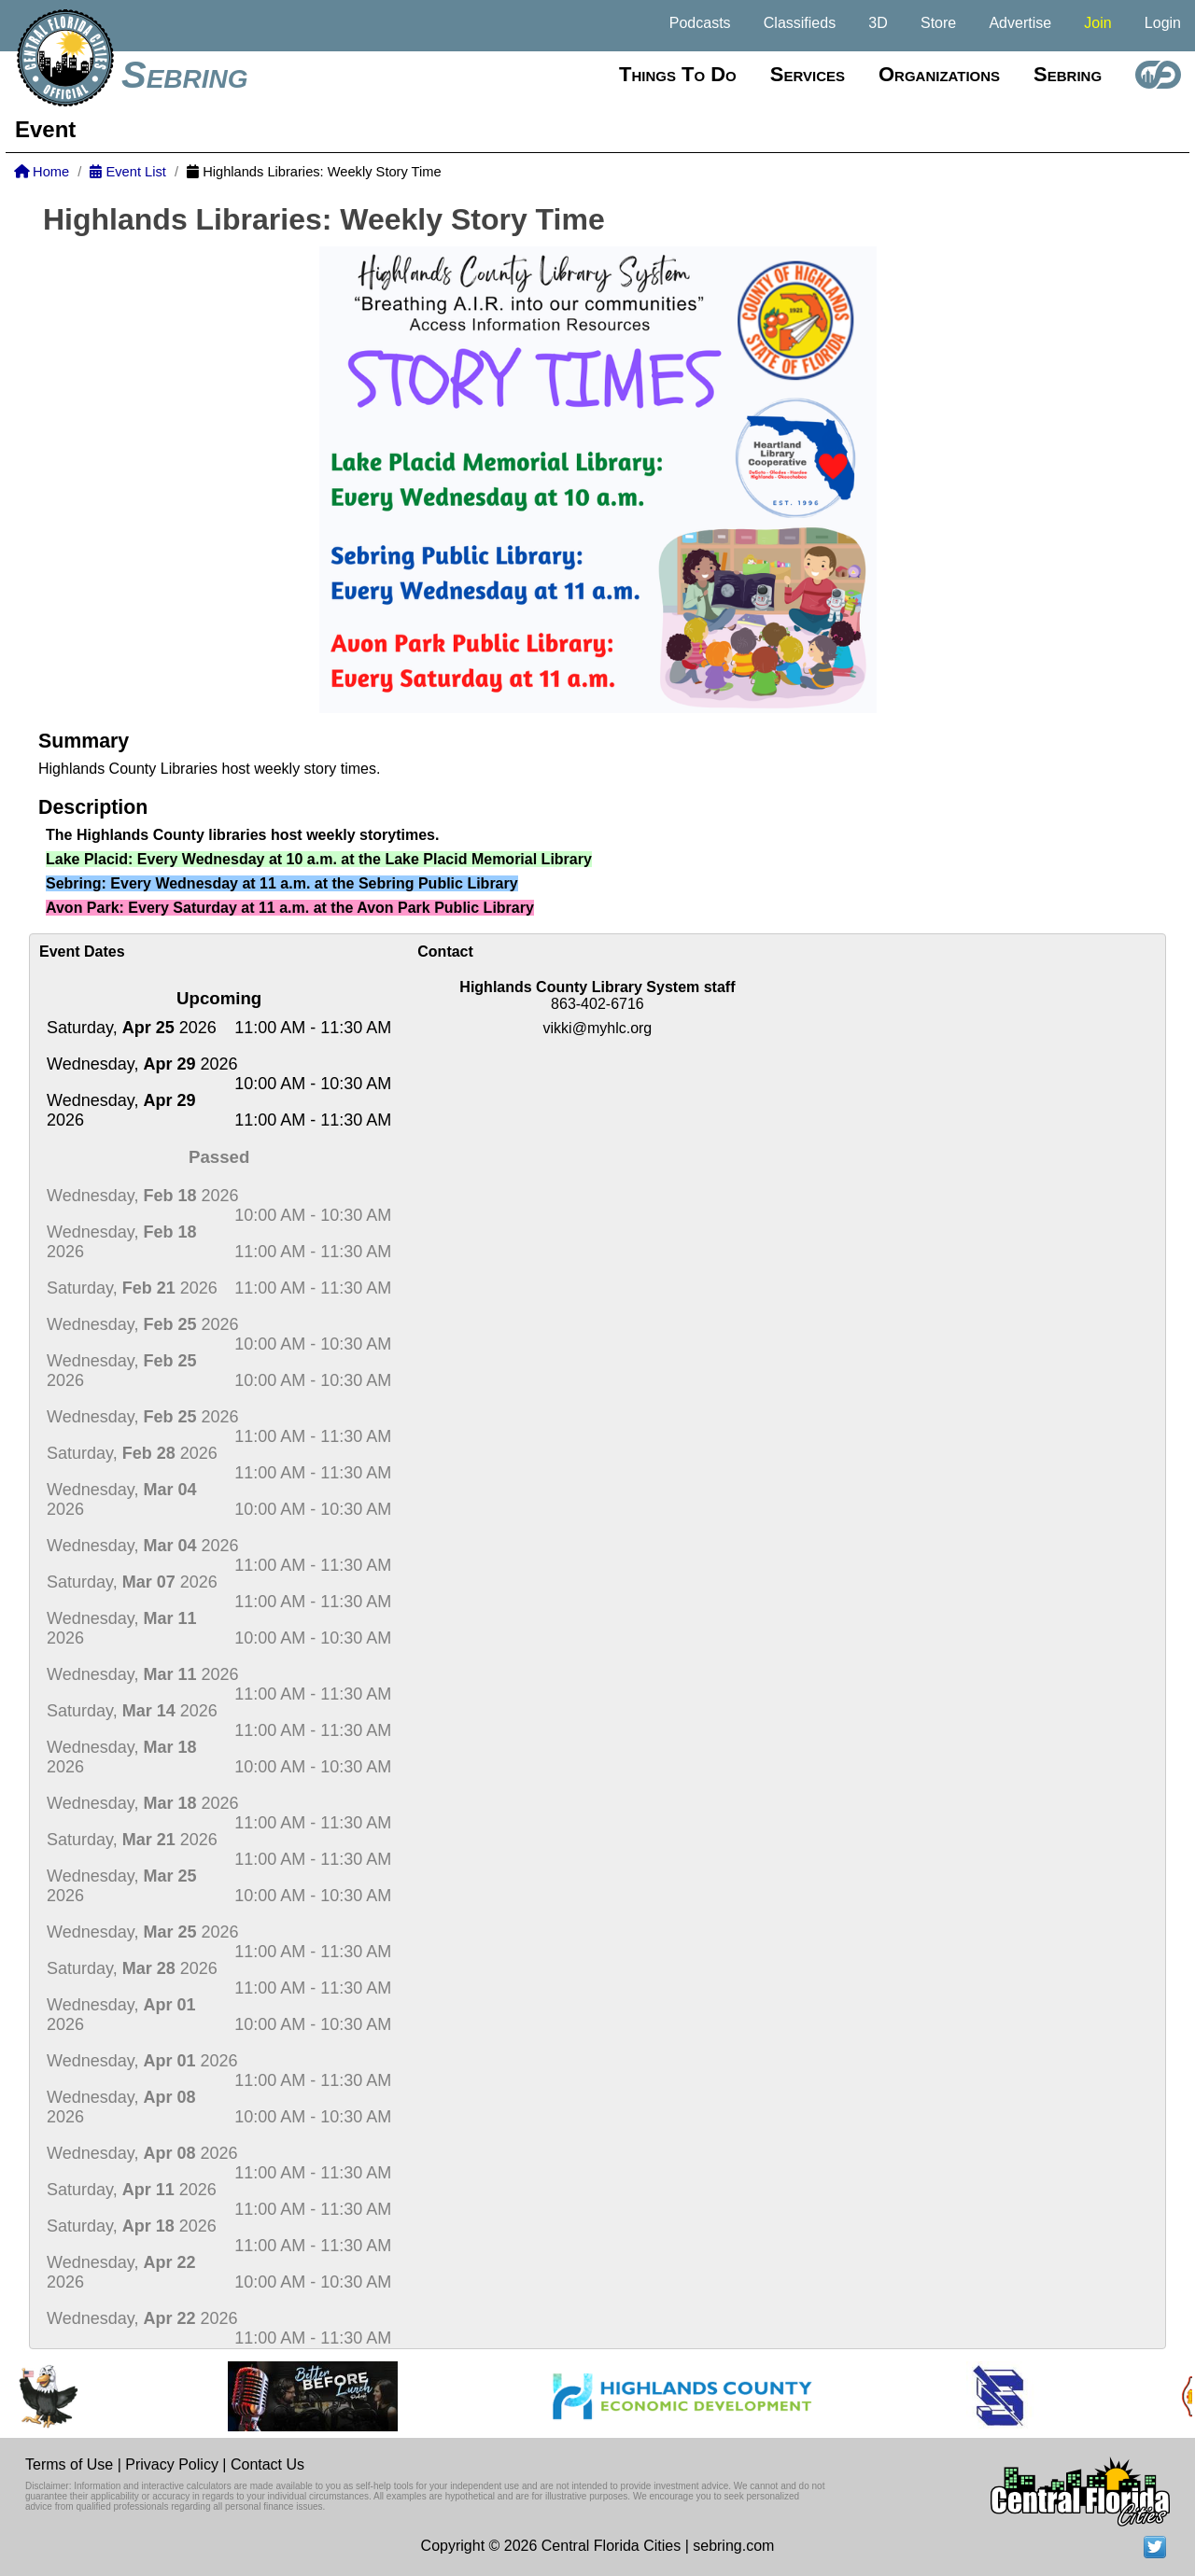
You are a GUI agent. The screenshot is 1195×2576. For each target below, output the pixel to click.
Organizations (939, 74)
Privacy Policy (171, 2464)
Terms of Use (69, 2464)
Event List (127, 171)
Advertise (1020, 23)
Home (41, 171)
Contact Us (267, 2464)
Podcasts (700, 23)
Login (1163, 23)
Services (807, 74)
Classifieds (800, 23)
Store (938, 23)
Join (1097, 23)
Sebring (184, 74)
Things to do (678, 74)
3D (877, 23)
